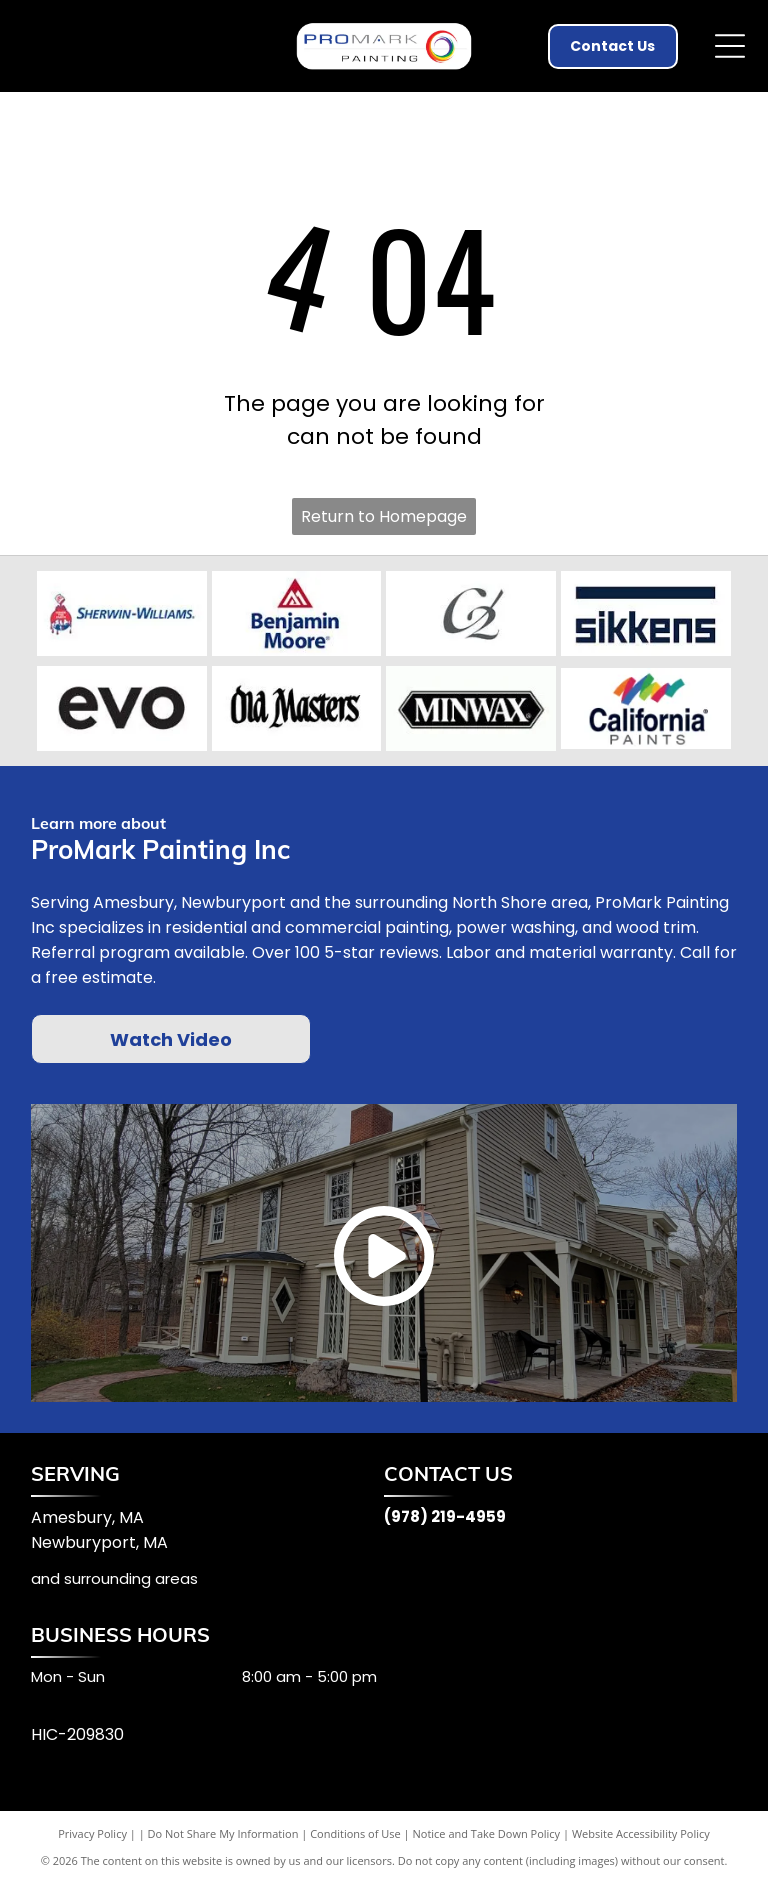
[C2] (471, 614)
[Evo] (122, 709)
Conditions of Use (355, 1833)
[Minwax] (471, 709)
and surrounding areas (114, 1578)
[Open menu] (730, 46)
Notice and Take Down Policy (487, 1833)
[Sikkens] (646, 614)
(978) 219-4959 (445, 1516)
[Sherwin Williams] (122, 614)
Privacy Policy (92, 1833)
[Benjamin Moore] (297, 614)
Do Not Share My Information (223, 1833)
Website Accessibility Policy (641, 1833)
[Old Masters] (297, 709)
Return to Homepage (384, 516)
